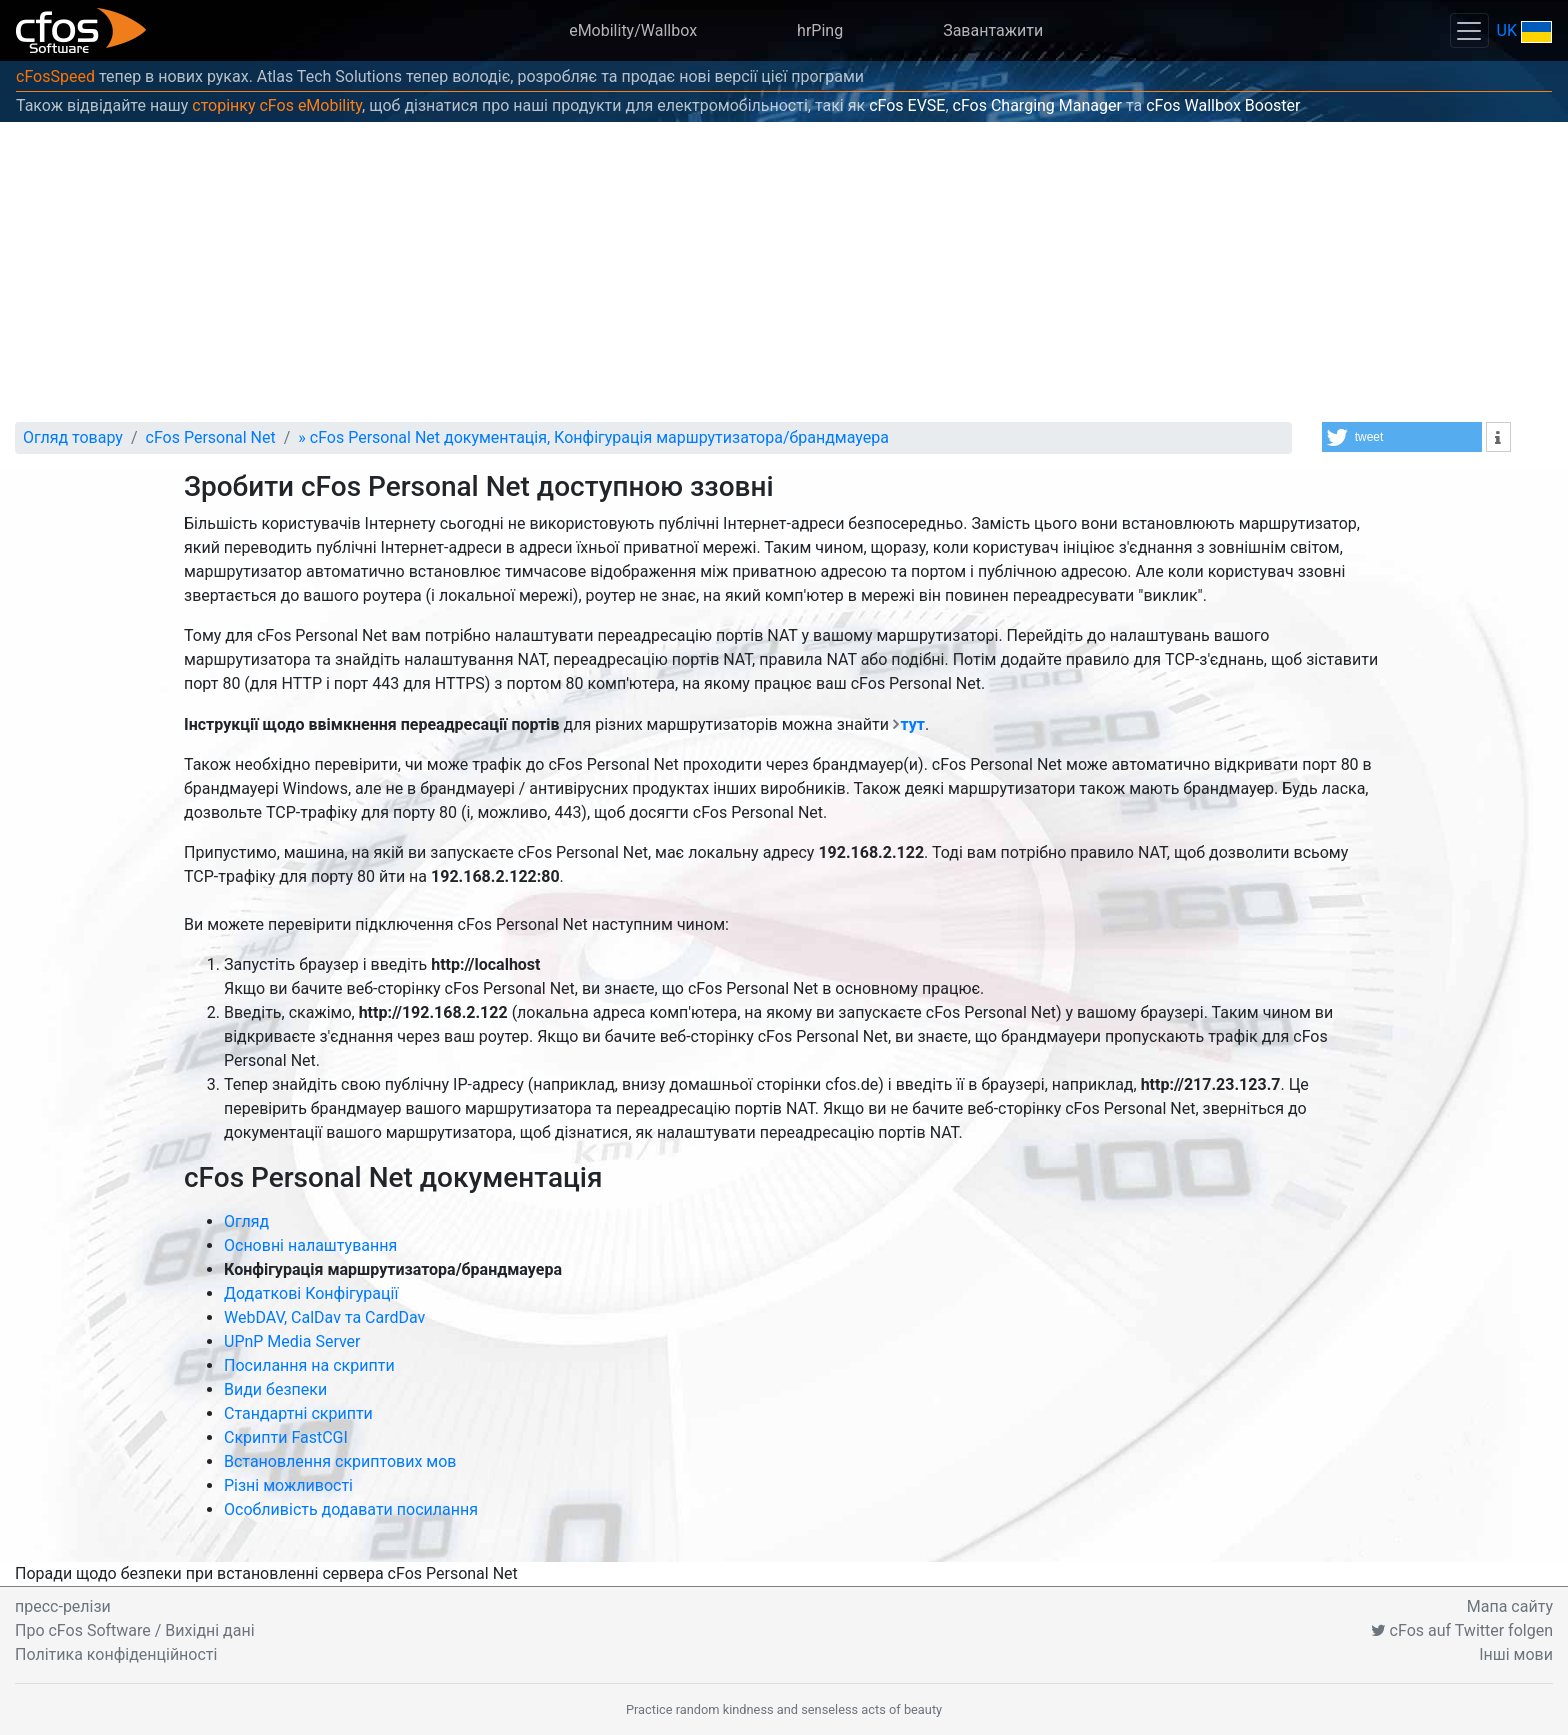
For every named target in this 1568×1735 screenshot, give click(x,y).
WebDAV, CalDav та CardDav (324, 1317)
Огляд (246, 1221)
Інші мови (1516, 1654)
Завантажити (993, 30)
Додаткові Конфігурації (311, 1293)
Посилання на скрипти (309, 1365)
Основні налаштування (310, 1245)
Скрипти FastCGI (286, 1437)
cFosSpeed (55, 76)
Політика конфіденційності (116, 1654)
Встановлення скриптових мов (340, 1461)
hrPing (820, 30)
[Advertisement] (784, 272)
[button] (1402, 437)
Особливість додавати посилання (351, 1509)
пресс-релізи (63, 1606)
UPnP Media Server (292, 1341)
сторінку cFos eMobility (277, 105)
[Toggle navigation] (1469, 30)
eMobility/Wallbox (633, 30)
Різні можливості (288, 1485)
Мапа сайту (1510, 1606)
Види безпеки (275, 1389)
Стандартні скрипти (298, 1413)
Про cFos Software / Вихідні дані (135, 1630)
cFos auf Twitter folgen (1462, 1630)
